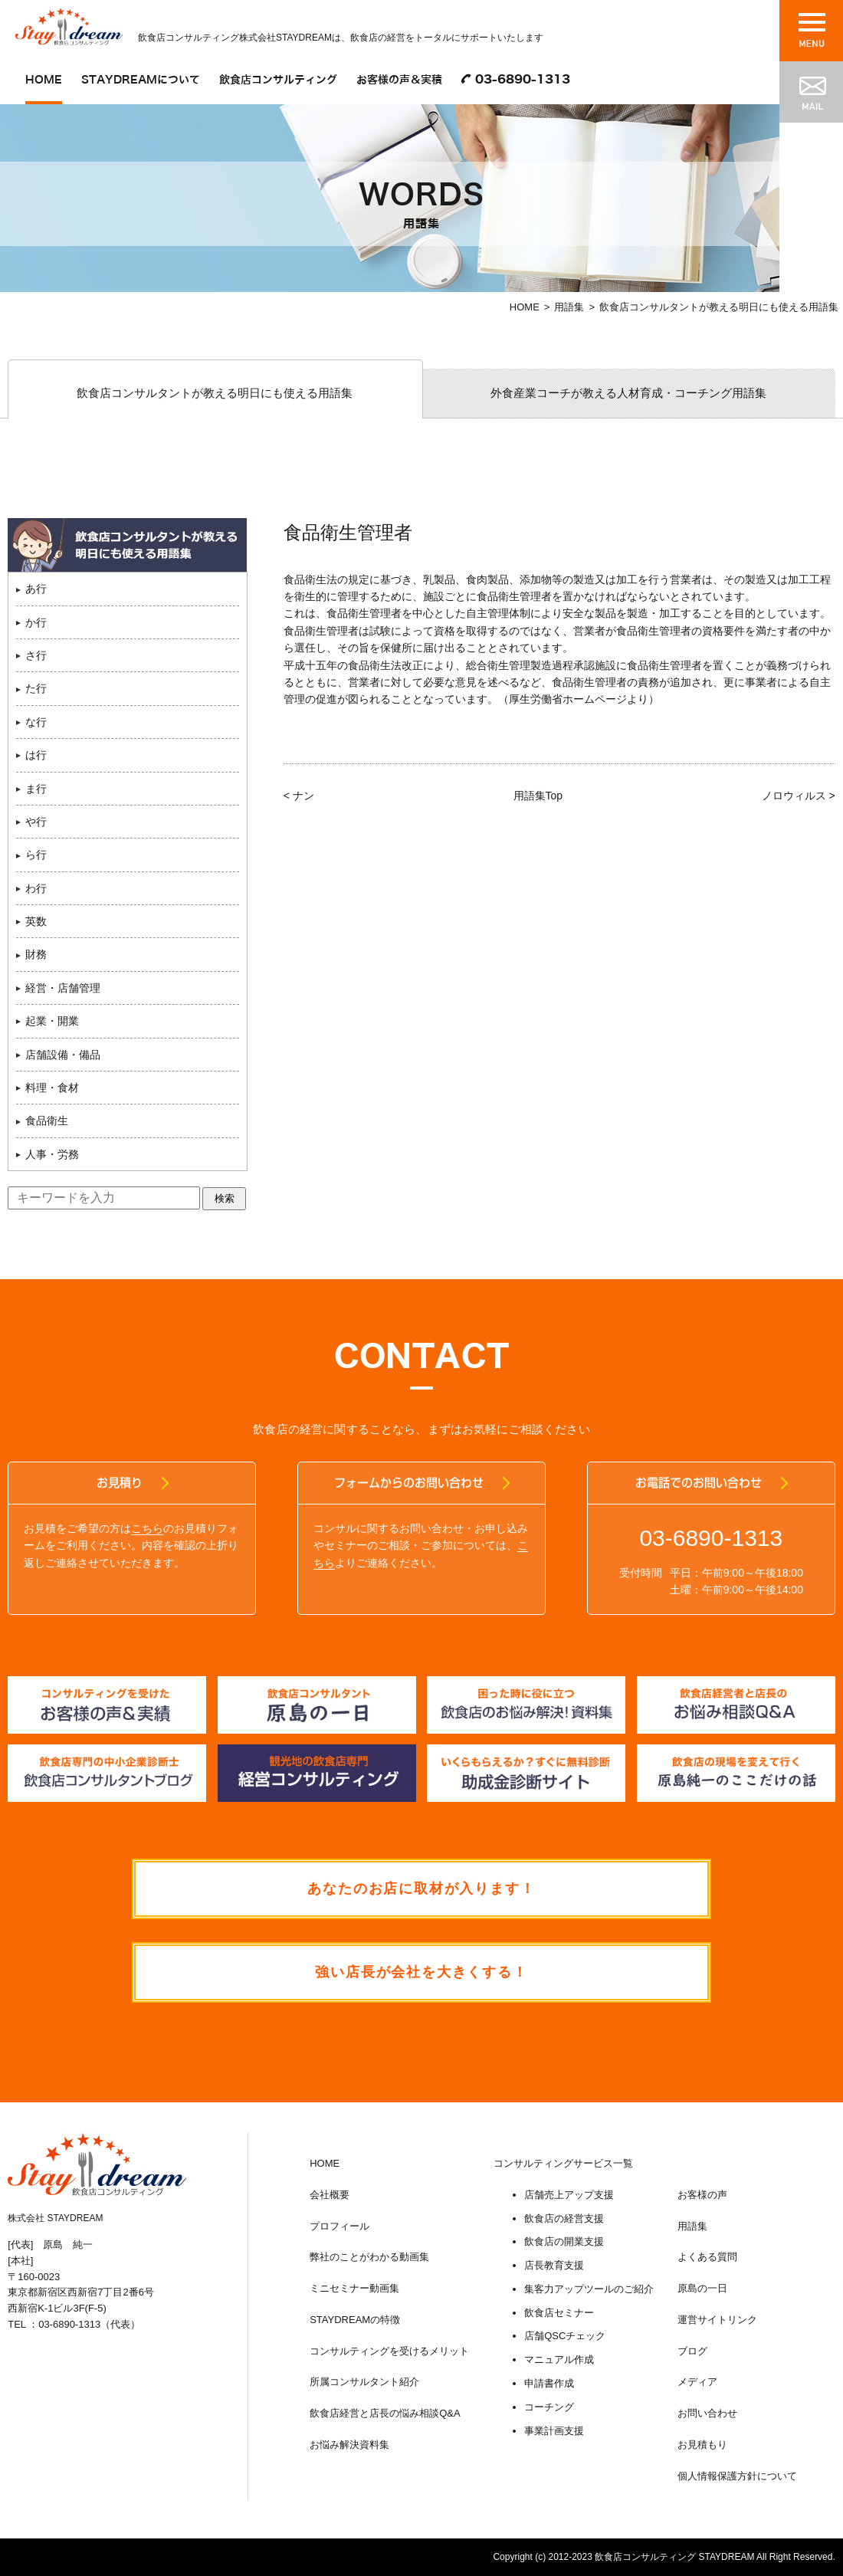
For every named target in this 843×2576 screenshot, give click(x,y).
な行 (36, 722)
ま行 (36, 789)
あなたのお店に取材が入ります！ (422, 1889)
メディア (697, 2382)
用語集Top (538, 795)
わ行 (36, 888)
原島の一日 (702, 2289)
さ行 (36, 655)
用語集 (569, 307)
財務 (36, 955)
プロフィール (339, 2226)
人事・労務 (52, 1154)
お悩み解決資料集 (349, 2445)
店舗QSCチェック (564, 2336)
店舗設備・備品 (62, 1054)
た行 (36, 689)
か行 (36, 622)
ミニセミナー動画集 (354, 2289)
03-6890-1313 (522, 80)
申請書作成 (549, 2384)
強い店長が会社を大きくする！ (421, 1972)
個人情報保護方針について (737, 2476)
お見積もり (702, 2445)
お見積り (120, 1482)
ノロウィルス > (798, 795)
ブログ (692, 2351)
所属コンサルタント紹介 (364, 2382)
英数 (36, 921)
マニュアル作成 (559, 2360)
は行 (36, 755)
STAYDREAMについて (140, 80)
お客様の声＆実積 (399, 80)
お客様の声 (702, 2194)
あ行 (36, 588)
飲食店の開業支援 (564, 2242)
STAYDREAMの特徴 (355, 2319)
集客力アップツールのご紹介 (589, 2289)
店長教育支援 (554, 2266)
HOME (43, 80)
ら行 (36, 855)
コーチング (549, 2407)
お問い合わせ (707, 2414)
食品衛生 (46, 1121)
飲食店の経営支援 (564, 2218)
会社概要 (329, 2194)
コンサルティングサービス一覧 (563, 2163)
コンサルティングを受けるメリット (389, 2351)
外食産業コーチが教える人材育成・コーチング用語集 (628, 392)
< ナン (299, 795)
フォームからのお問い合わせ (409, 1482)
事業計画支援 (554, 2431)
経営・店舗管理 (62, 988)
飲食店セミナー (559, 2312)
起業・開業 (52, 1022)
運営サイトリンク (717, 2319)
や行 (36, 821)
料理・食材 (52, 1087)
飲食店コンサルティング (278, 80)
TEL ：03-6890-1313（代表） (74, 2325)
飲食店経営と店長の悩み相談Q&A (385, 2414)
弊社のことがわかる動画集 (369, 2257)
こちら (147, 1528)
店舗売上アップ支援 (569, 2194)
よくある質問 (707, 2257)
